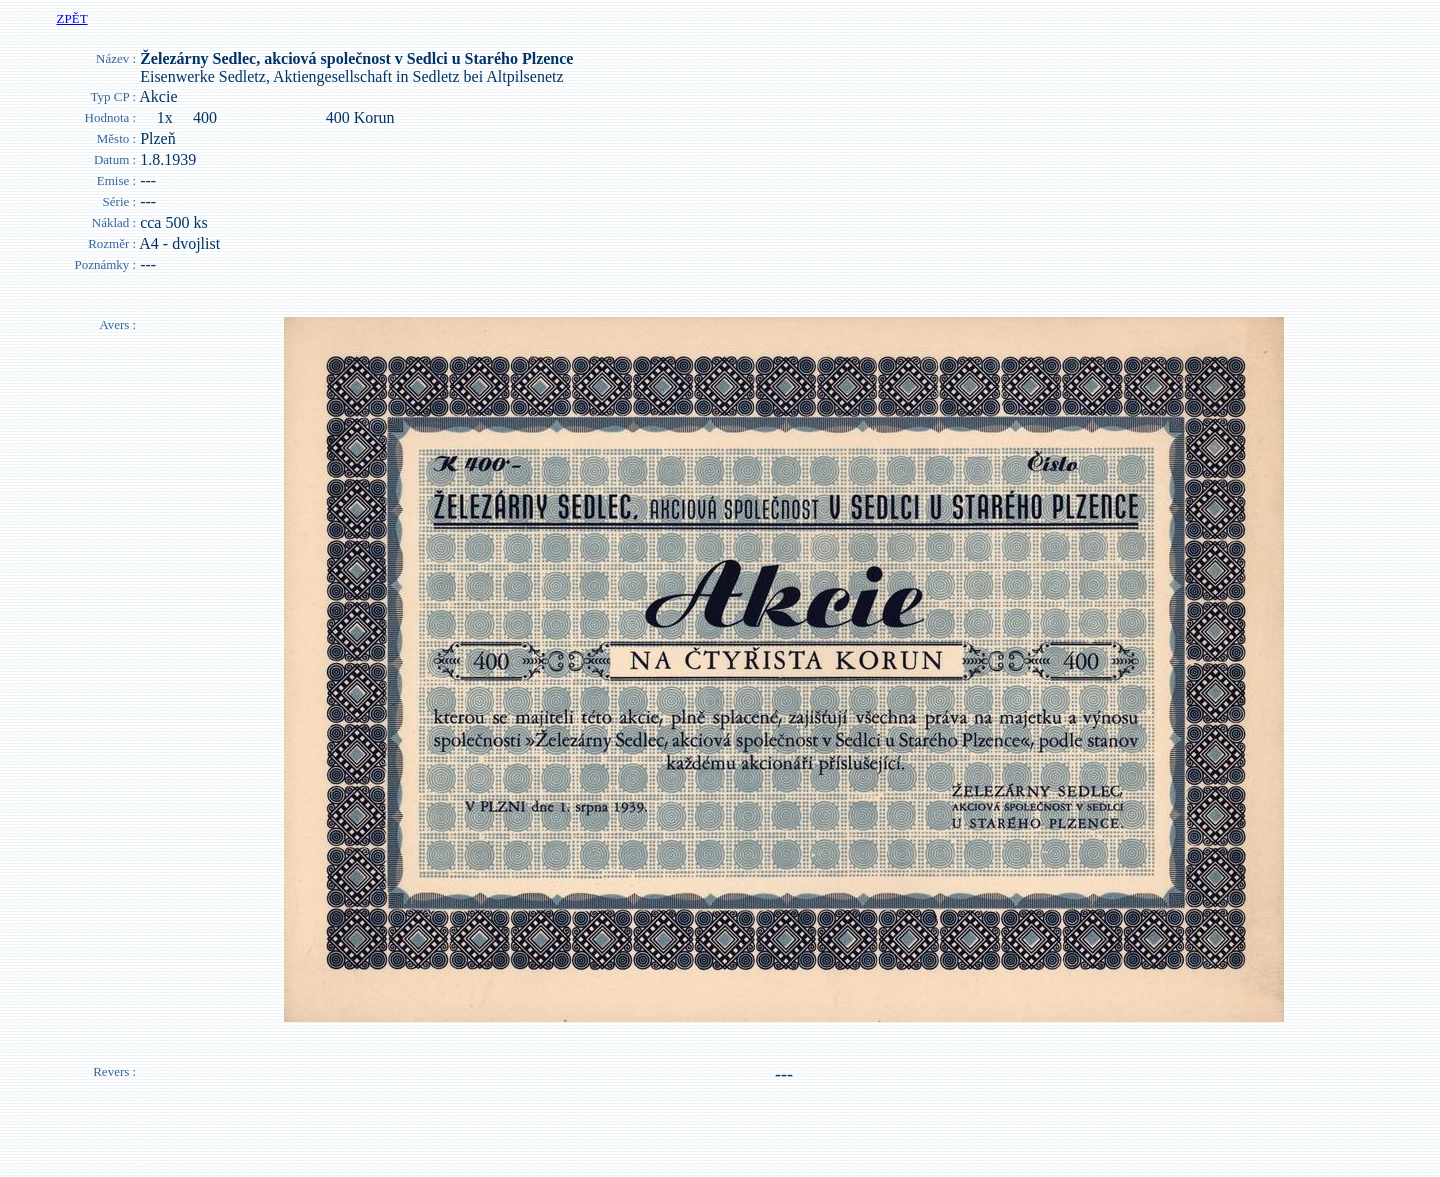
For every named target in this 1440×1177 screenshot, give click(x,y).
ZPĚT (72, 18)
